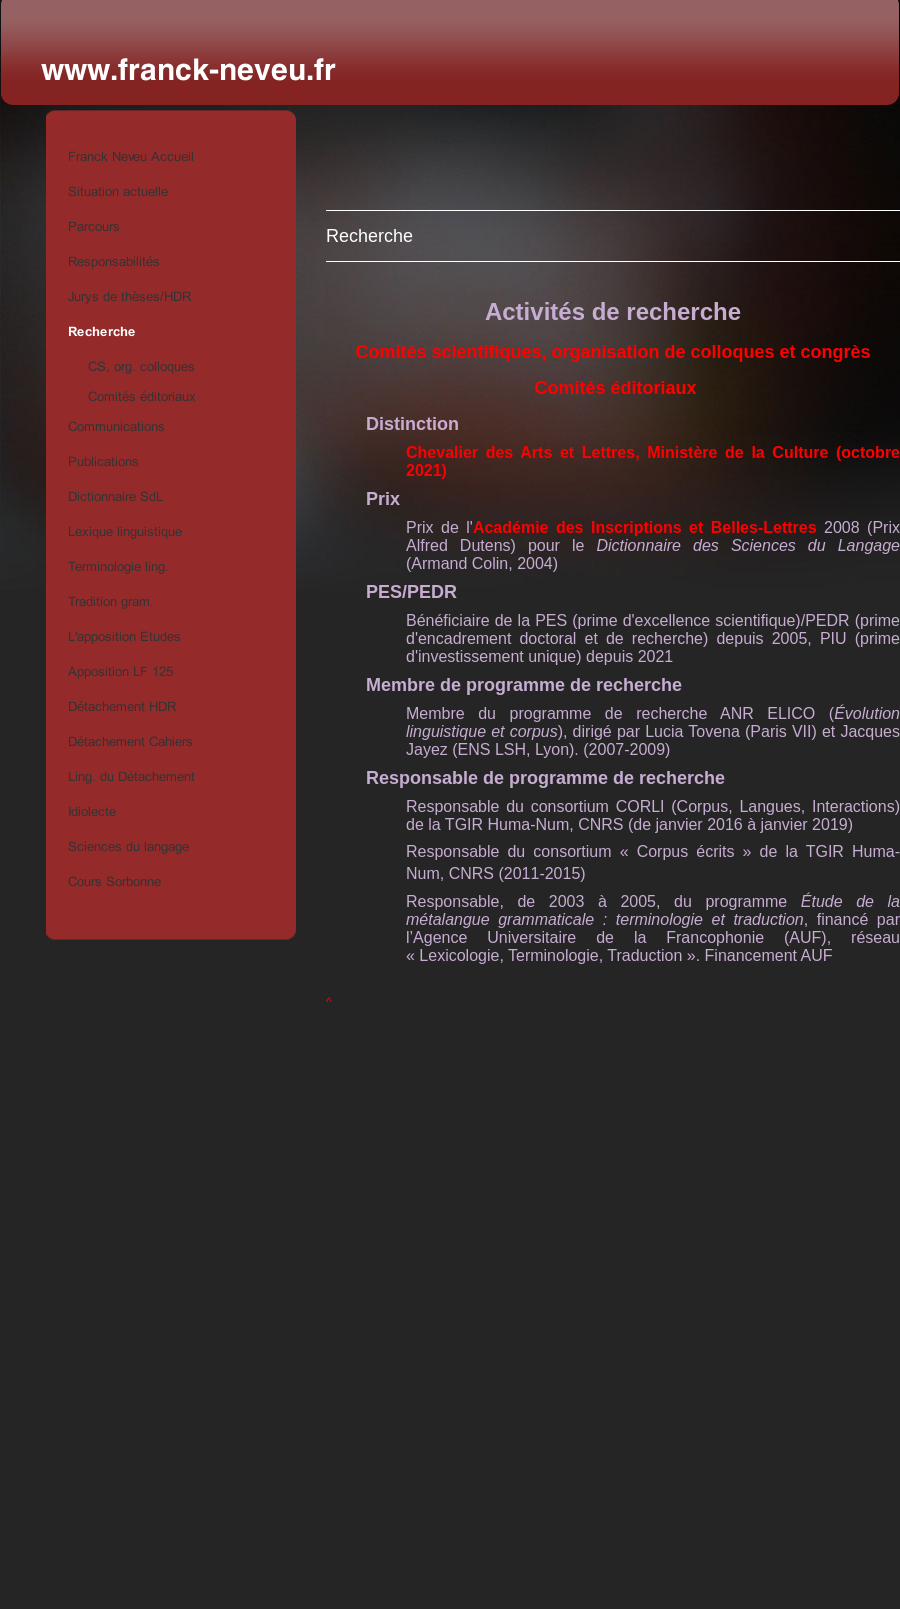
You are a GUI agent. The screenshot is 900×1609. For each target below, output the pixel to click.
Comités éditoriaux (612, 388)
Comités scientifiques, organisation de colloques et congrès (612, 352)
